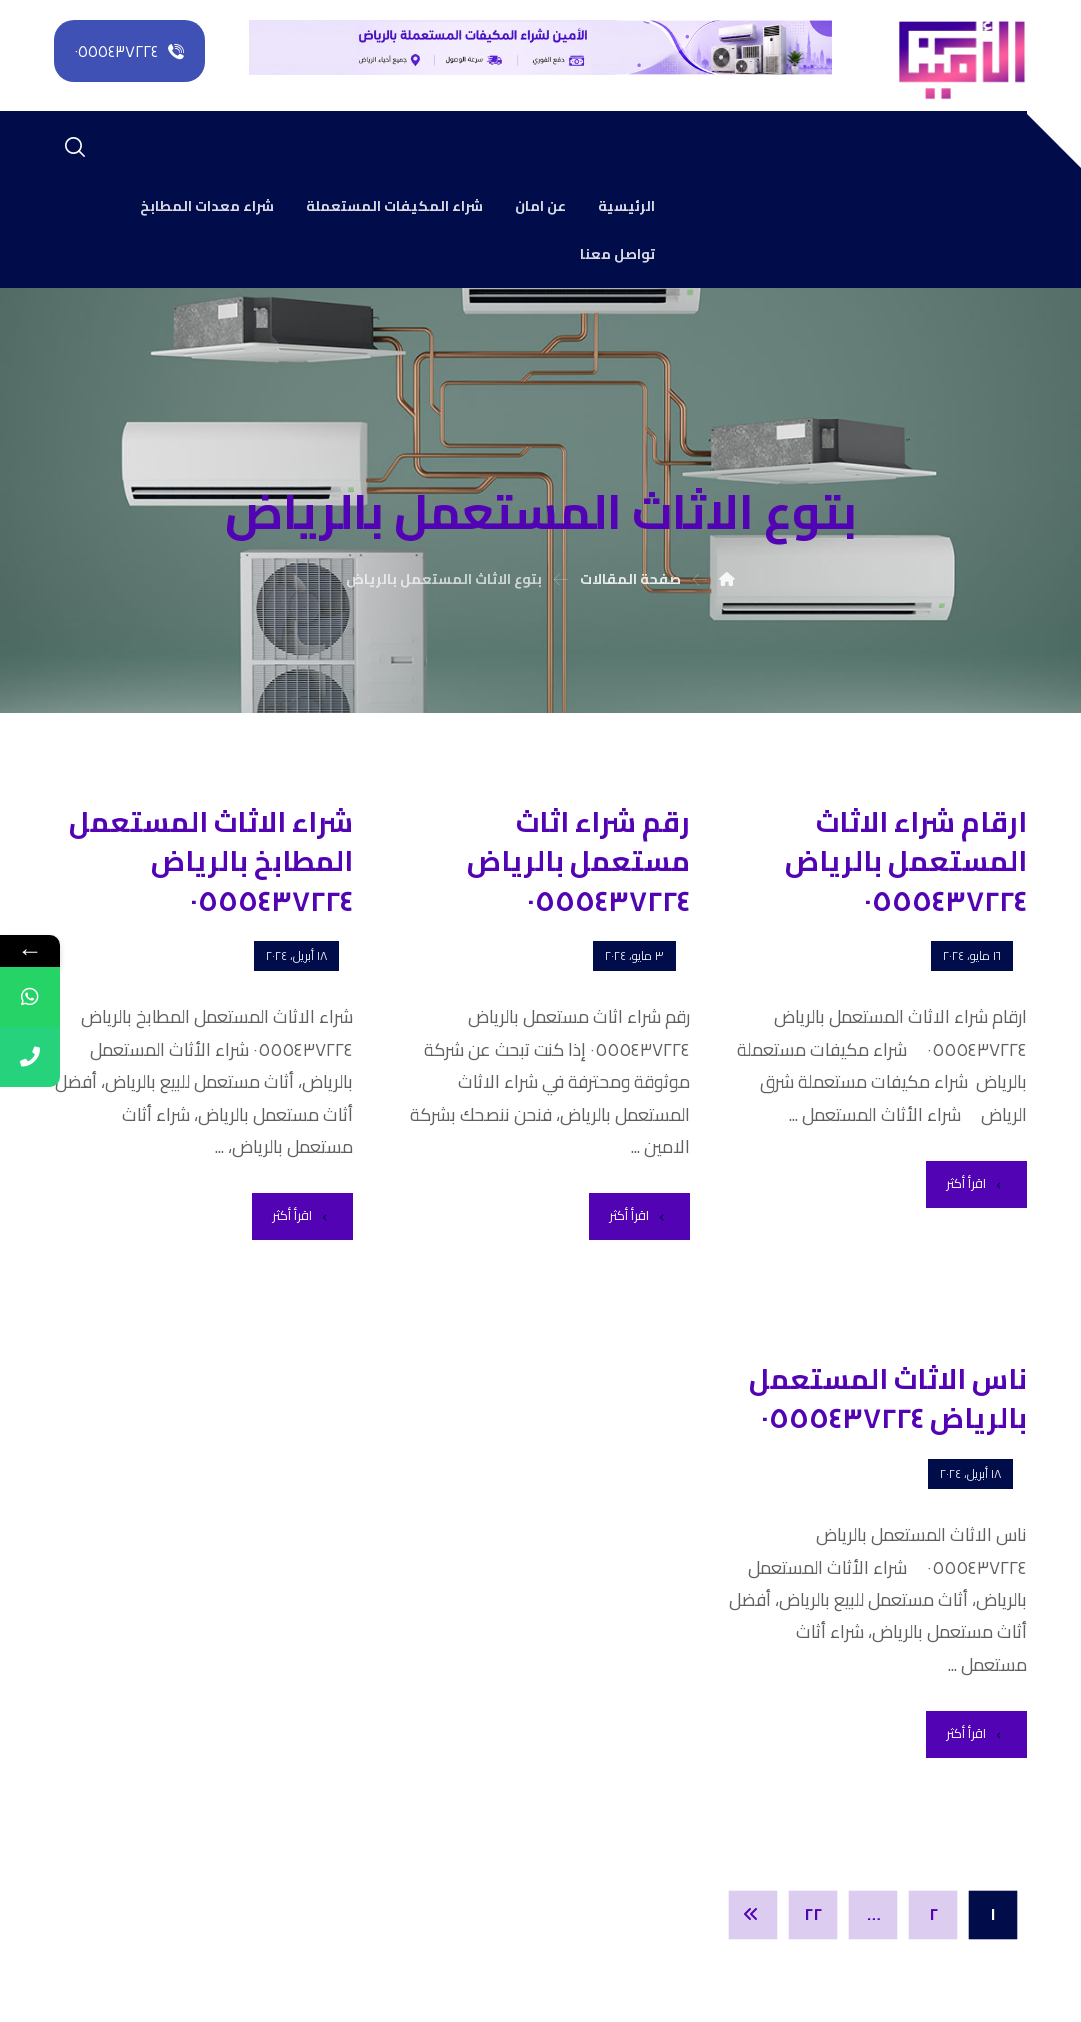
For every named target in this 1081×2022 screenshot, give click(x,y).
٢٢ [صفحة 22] (813, 1915)
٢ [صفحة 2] (932, 1915)
